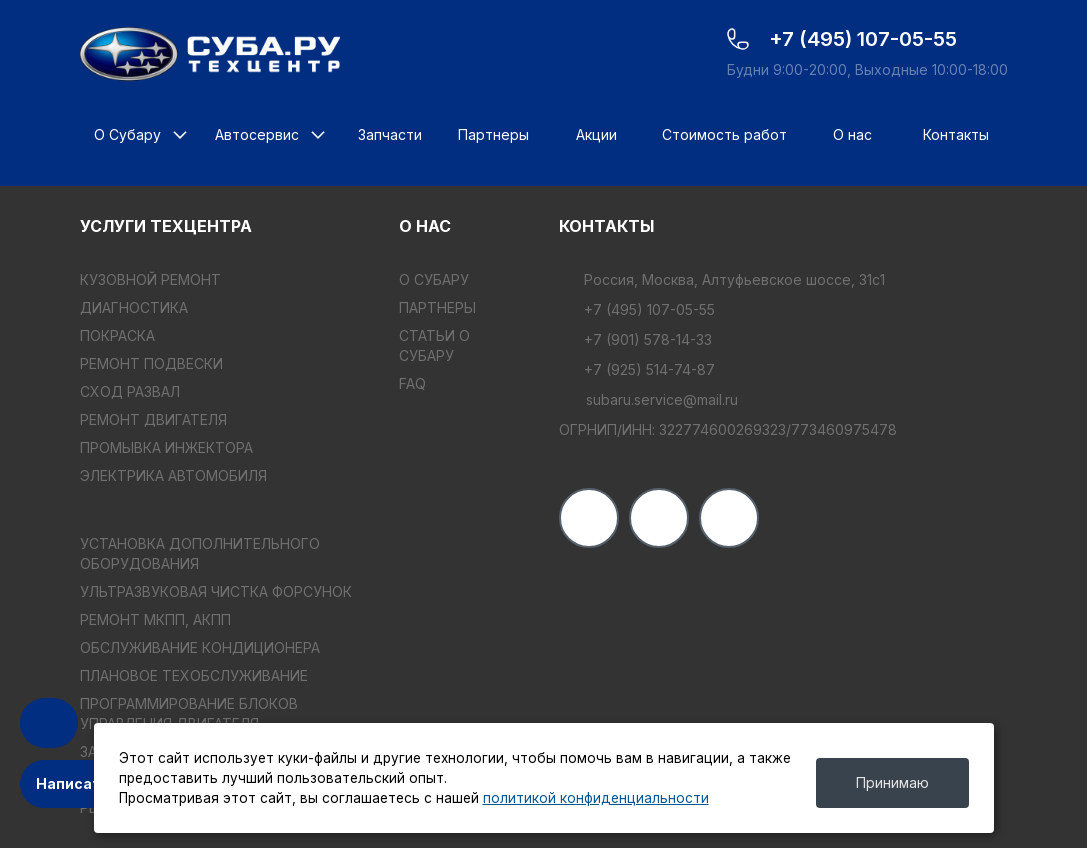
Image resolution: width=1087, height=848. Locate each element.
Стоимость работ (724, 134)
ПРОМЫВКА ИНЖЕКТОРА (166, 447)
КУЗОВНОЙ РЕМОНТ (150, 279)
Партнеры (493, 134)
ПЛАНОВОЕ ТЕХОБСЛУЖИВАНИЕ (194, 675)
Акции (596, 134)
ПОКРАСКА (117, 335)
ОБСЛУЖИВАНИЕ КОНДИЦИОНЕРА (200, 647)
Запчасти (390, 134)
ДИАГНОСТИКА (134, 307)
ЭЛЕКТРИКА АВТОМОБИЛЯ (173, 475)
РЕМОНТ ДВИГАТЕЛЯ (153, 419)
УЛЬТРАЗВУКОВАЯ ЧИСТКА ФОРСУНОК (216, 591)
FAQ (412, 383)
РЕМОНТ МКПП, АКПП (155, 619)
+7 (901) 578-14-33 (635, 339)
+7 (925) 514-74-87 (637, 369)
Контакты (956, 134)
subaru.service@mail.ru (648, 399)
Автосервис (257, 134)
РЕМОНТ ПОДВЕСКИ (151, 363)
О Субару (127, 134)
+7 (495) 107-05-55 (637, 309)
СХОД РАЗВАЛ (130, 391)
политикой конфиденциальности (596, 798)
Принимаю (892, 782)
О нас (852, 134)
